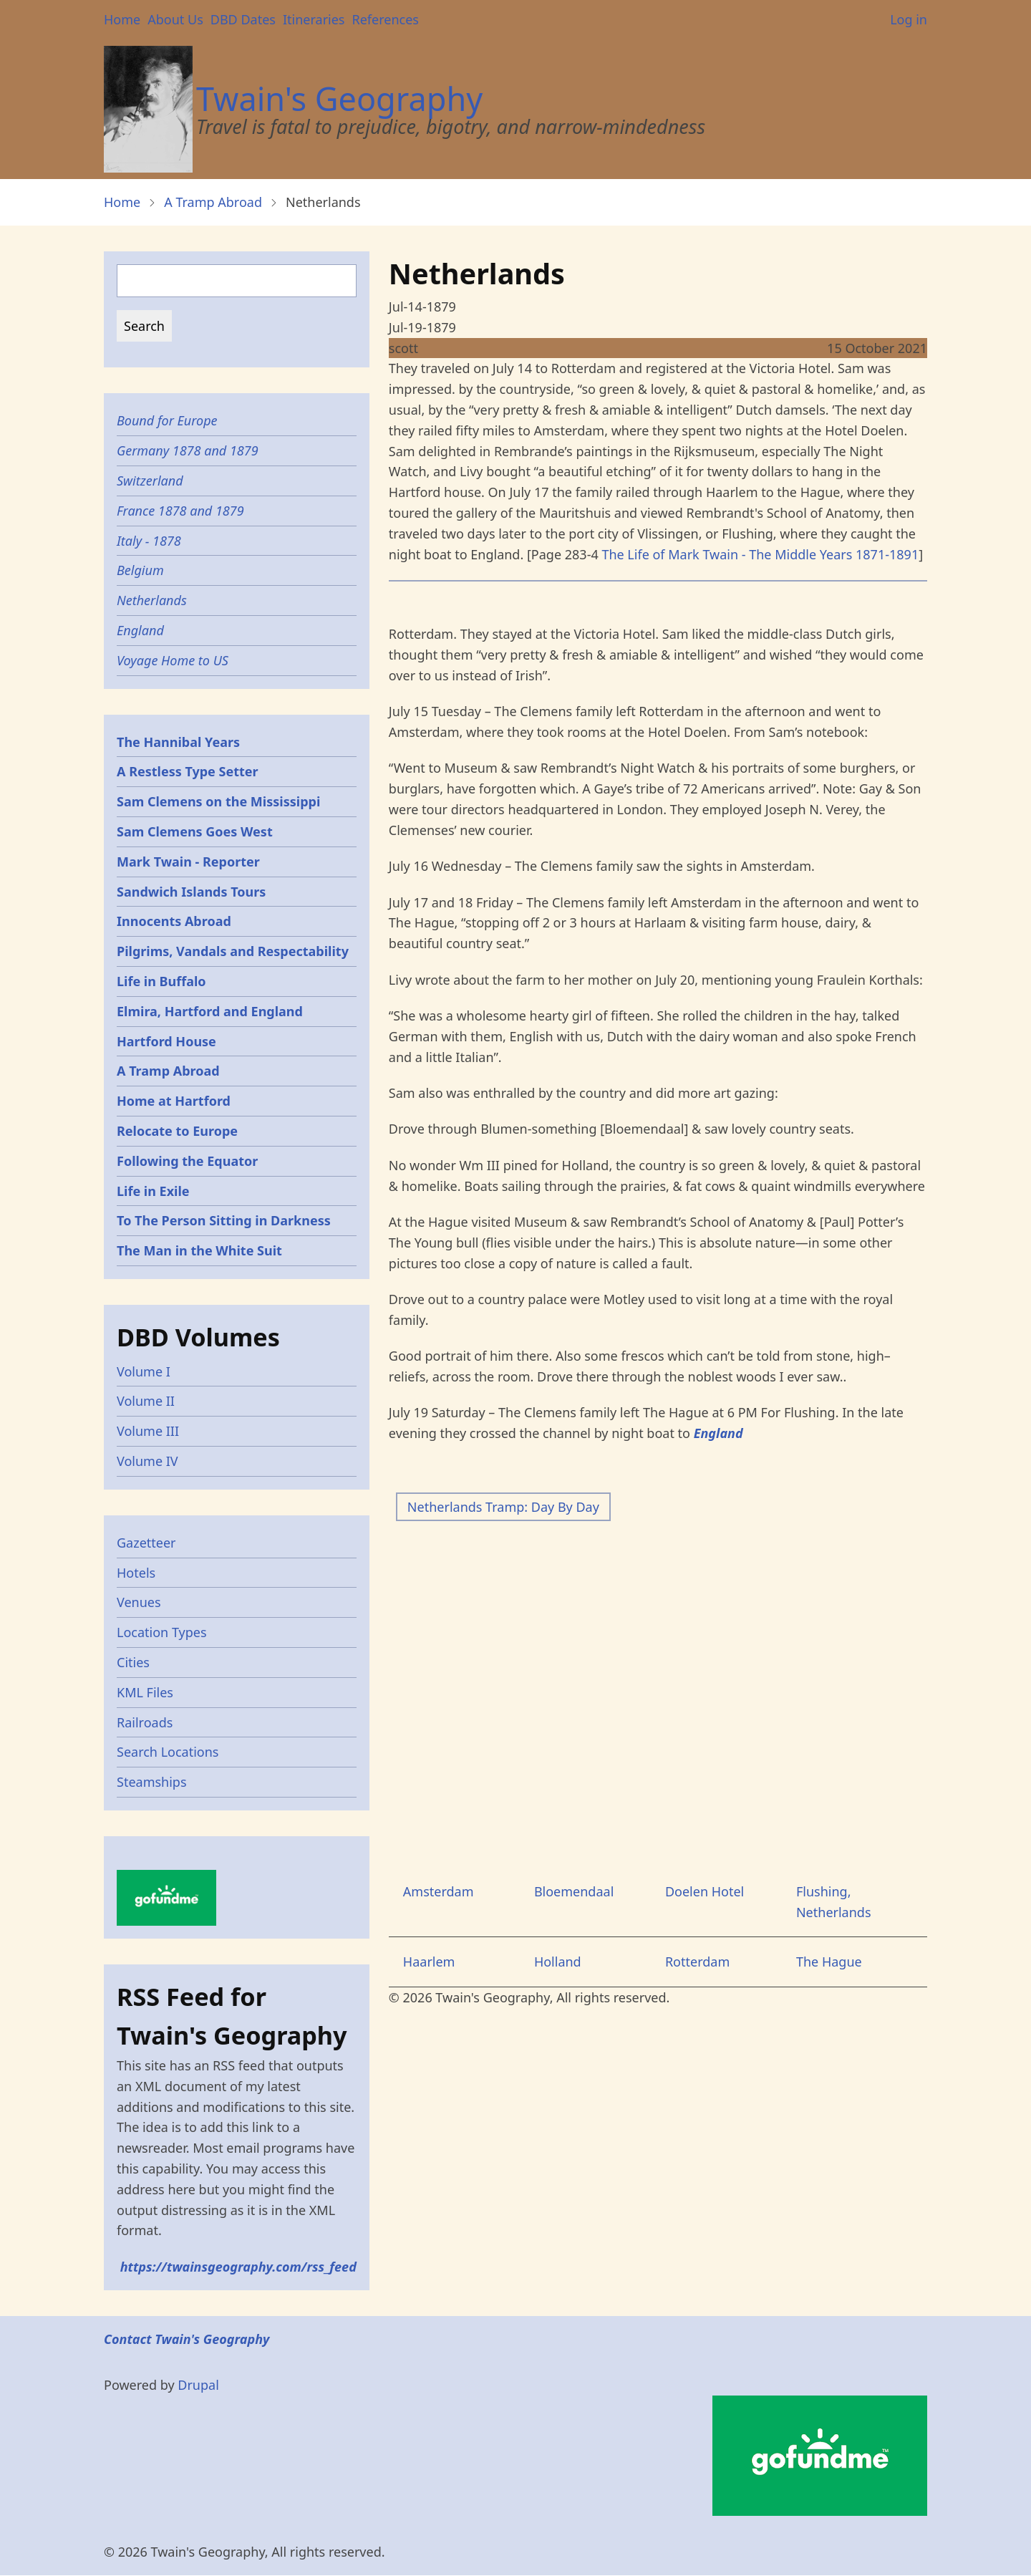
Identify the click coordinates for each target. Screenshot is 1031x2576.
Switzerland (150, 480)
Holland (557, 1961)
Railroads (145, 1722)
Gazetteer (146, 1542)
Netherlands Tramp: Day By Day (503, 1506)
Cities (133, 1662)
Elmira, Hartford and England (210, 1011)
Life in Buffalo (161, 981)
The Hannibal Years (178, 742)
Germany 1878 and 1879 (187, 450)
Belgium (140, 570)
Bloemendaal (574, 1891)
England (140, 630)
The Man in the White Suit (199, 1250)
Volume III (148, 1430)
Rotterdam (697, 1961)
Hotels (136, 1572)
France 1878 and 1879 (180, 510)
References (385, 19)
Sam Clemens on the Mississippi (218, 801)
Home (122, 19)
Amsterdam (438, 1891)
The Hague (829, 1961)
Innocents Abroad (174, 921)
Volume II (146, 1400)
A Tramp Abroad (213, 202)
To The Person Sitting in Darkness (224, 1220)
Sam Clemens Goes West (195, 831)
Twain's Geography (339, 98)
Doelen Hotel (704, 1891)
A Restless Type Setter (187, 771)
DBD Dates (243, 19)
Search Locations (168, 1751)
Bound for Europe (167, 420)
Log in (908, 19)
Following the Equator (187, 1160)
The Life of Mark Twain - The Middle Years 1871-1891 (760, 554)
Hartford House (166, 1041)
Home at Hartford (174, 1100)
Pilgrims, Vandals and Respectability (233, 951)
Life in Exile (153, 1191)
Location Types (162, 1632)
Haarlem (429, 1961)
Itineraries (314, 19)
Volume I (143, 1371)
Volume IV (147, 1461)
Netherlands (152, 600)
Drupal (198, 2384)
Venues (139, 1602)
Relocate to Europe (177, 1130)
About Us (175, 19)
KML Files (145, 1692)
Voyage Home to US (172, 660)
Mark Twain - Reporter (188, 861)
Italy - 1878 (149, 540)
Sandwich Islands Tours (191, 891)
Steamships (152, 1781)
